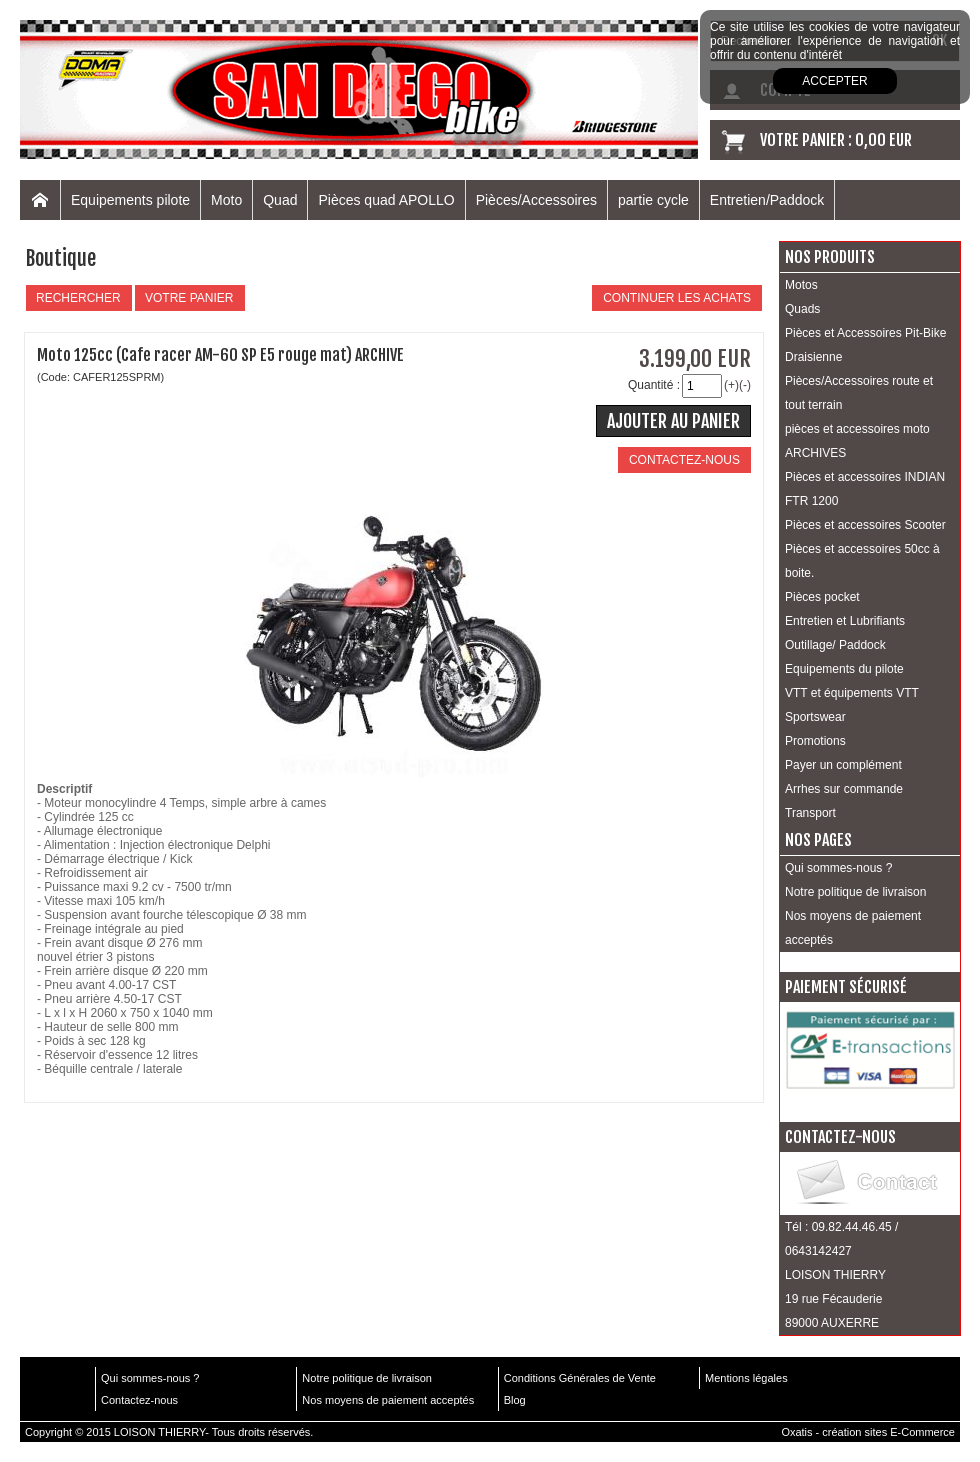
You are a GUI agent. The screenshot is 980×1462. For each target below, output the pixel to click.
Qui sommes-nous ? (838, 868)
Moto (226, 200)
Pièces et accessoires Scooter (865, 525)
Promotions (815, 741)
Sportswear (815, 717)
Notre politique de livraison (855, 892)
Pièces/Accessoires (536, 200)
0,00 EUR (883, 140)
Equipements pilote (130, 200)
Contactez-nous (139, 1400)
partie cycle (653, 200)
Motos (801, 285)
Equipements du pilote (844, 669)
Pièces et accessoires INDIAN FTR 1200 (865, 489)
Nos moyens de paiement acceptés (853, 928)
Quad (280, 200)
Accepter (834, 81)
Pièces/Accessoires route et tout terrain (859, 393)
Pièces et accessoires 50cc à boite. (862, 561)
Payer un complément (843, 765)
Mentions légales (746, 1378)
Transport (810, 813)
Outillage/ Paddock (835, 645)
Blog (515, 1400)
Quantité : (654, 385)
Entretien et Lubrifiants (845, 621)
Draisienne (813, 357)
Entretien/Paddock (767, 200)
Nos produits (830, 257)
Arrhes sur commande (844, 789)
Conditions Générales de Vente (580, 1378)
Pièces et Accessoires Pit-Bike (865, 333)
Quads (802, 309)
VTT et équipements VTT (852, 693)
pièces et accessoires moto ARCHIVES (857, 441)
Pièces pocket (822, 597)
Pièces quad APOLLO (386, 200)
